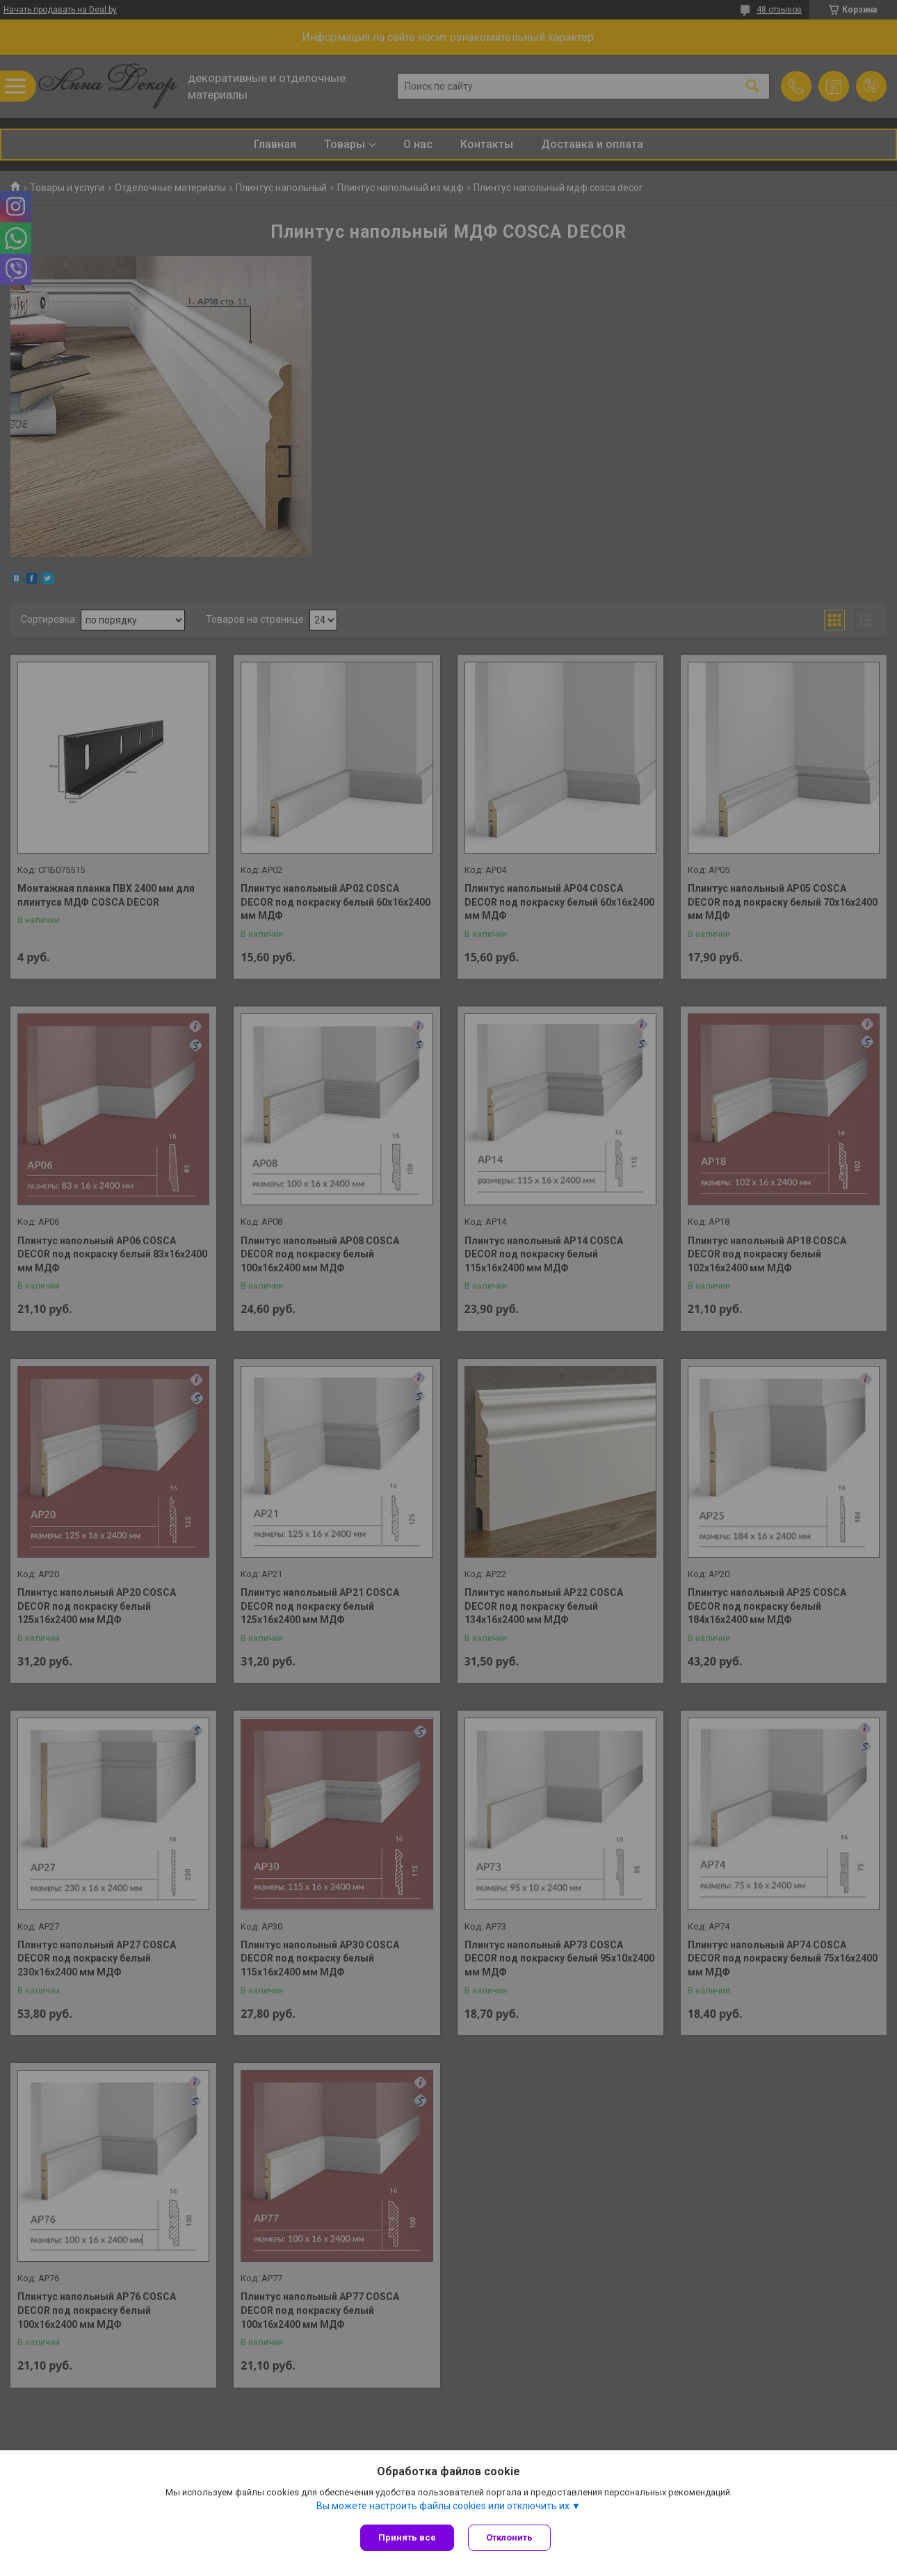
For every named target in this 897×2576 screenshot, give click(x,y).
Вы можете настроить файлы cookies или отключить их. (444, 2505)
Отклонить (509, 2537)
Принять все (407, 2537)
